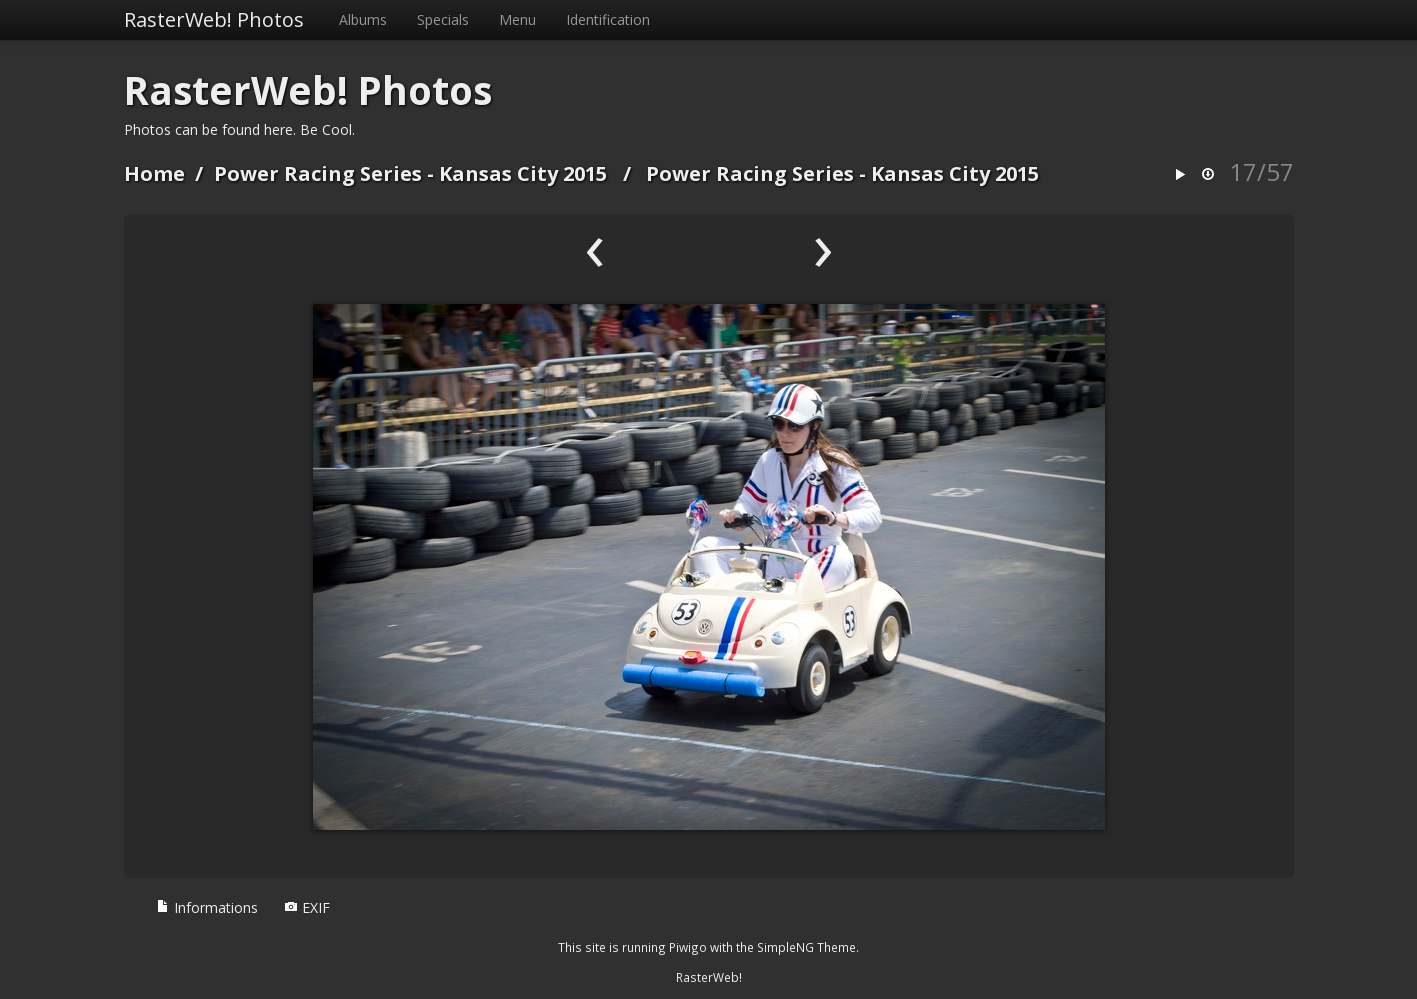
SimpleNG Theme (806, 947)
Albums (363, 19)
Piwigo (688, 947)
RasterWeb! (709, 977)
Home (154, 173)
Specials (443, 19)
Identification (608, 19)
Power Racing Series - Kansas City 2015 (410, 173)
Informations (207, 907)
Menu (517, 19)
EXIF (307, 907)
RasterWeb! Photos (214, 19)
